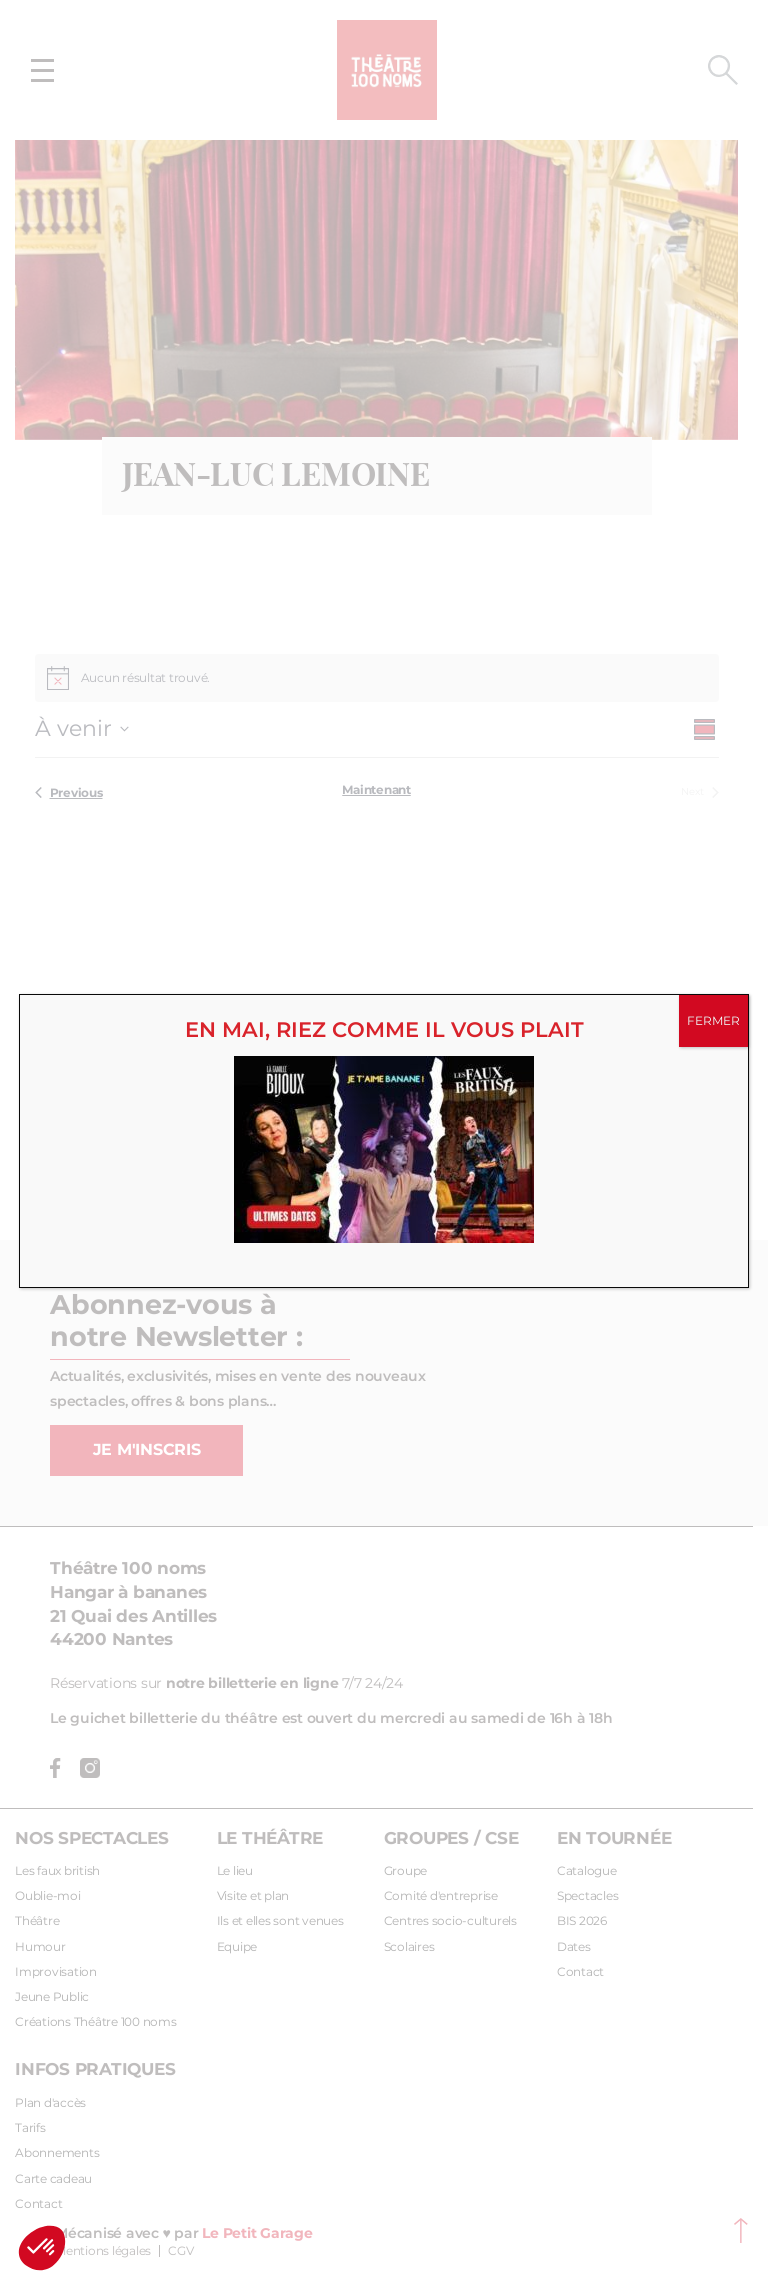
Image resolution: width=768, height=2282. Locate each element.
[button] (42, 2248)
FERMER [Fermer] (713, 1021)
